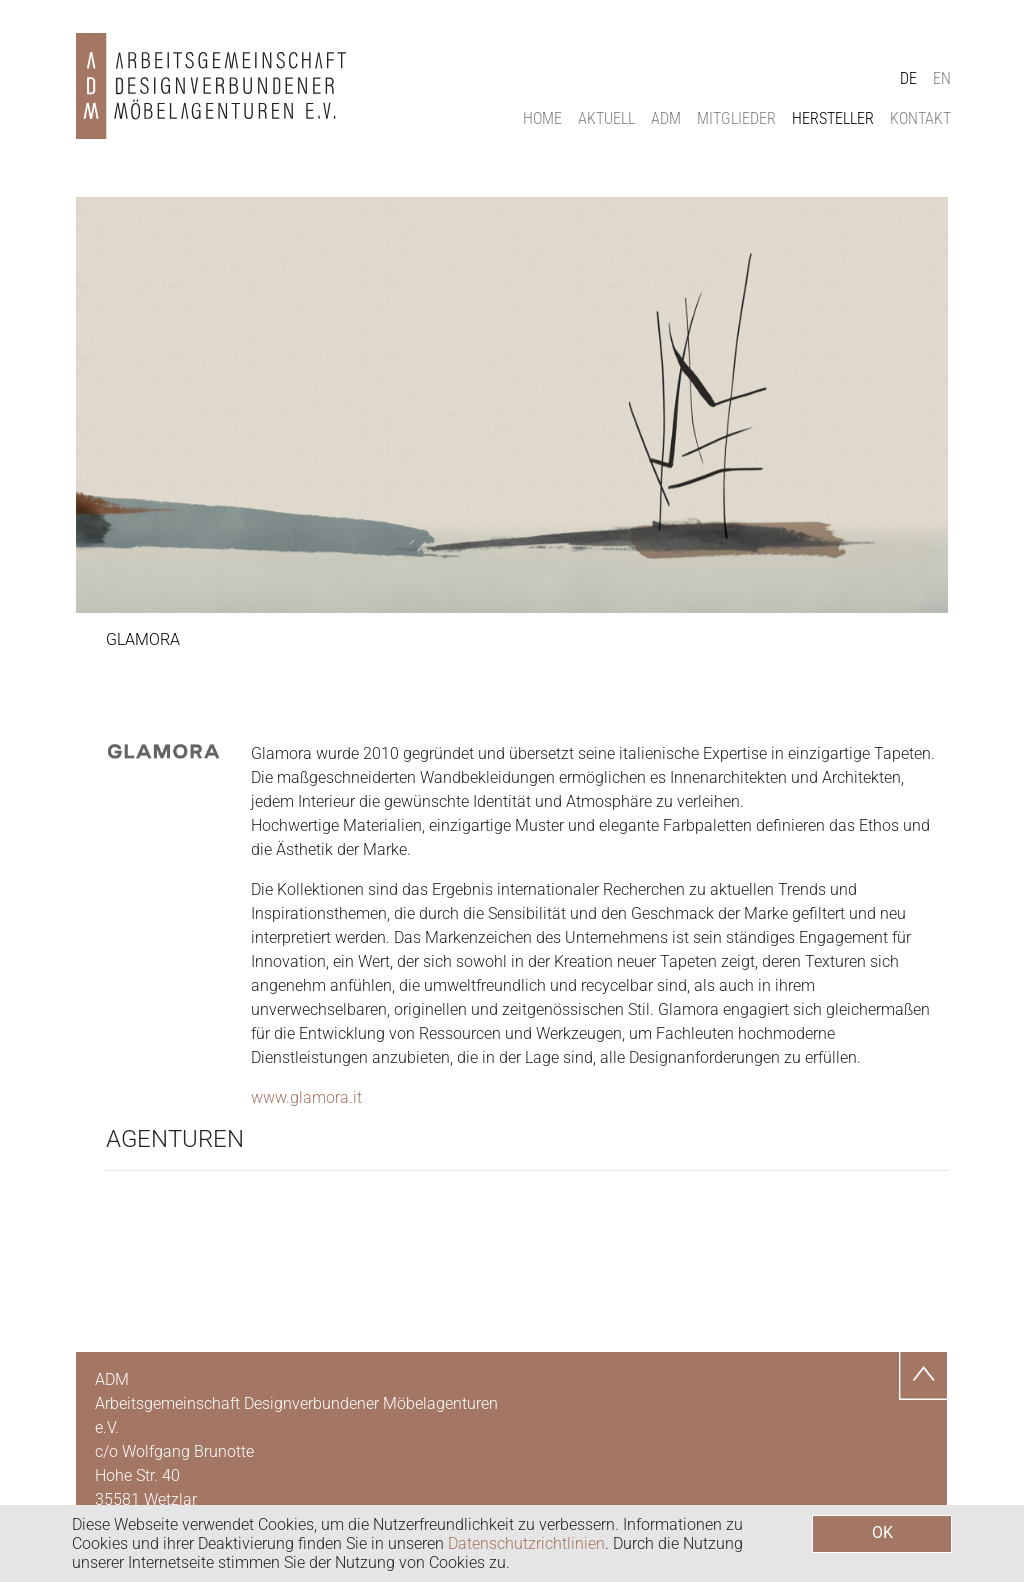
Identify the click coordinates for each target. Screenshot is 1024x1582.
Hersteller (833, 118)
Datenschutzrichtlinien (526, 1543)
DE (908, 78)
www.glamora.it (306, 1097)
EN (942, 78)
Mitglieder (736, 118)
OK (882, 1532)
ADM (666, 118)
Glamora (143, 639)
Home (542, 118)
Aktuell (606, 118)
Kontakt (920, 118)
